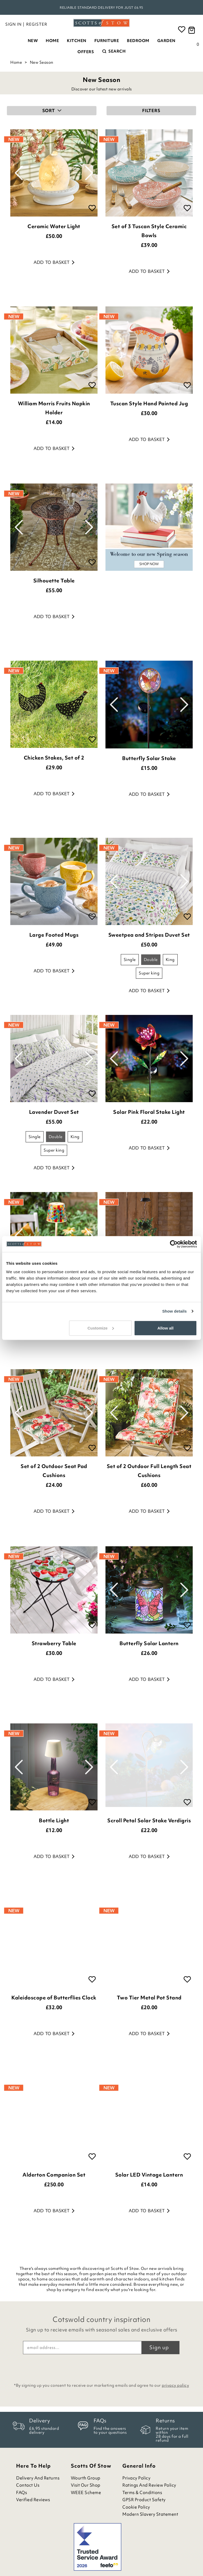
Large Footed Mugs (54, 934)
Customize (100, 1328)
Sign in (13, 24)
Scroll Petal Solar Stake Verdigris (149, 1820)
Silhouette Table (54, 580)
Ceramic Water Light (53, 226)
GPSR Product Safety (144, 2500)
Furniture (106, 40)
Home (52, 40)
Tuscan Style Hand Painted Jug (149, 403)
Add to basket (54, 262)
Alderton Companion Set (53, 2174)
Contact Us (27, 2485)
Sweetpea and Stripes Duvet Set (149, 934)
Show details (174, 1311)
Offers (85, 51)
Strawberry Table (54, 1643)
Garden (166, 40)
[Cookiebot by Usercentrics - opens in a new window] (174, 1244)
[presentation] (101, 2367)
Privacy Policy (136, 2478)
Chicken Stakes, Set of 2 (54, 757)
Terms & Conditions (142, 2492)
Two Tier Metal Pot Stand (149, 1997)
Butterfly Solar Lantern (149, 1643)
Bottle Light (54, 1820)
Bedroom (138, 40)
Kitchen (76, 40)
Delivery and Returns (37, 2478)
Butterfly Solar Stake (149, 758)
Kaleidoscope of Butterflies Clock (53, 1997)
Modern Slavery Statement (150, 2514)
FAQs (21, 2492)
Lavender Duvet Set (54, 1111)
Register (36, 24)
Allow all (165, 1328)
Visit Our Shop (85, 2485)
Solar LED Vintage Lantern (149, 2174)
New (33, 40)
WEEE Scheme (86, 2492)
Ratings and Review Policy (149, 2485)
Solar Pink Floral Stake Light (149, 1111)
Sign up (159, 2347)
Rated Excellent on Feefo (101, 7)
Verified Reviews (33, 2500)
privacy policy (175, 2385)
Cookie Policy (136, 2507)
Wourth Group (85, 2478)
